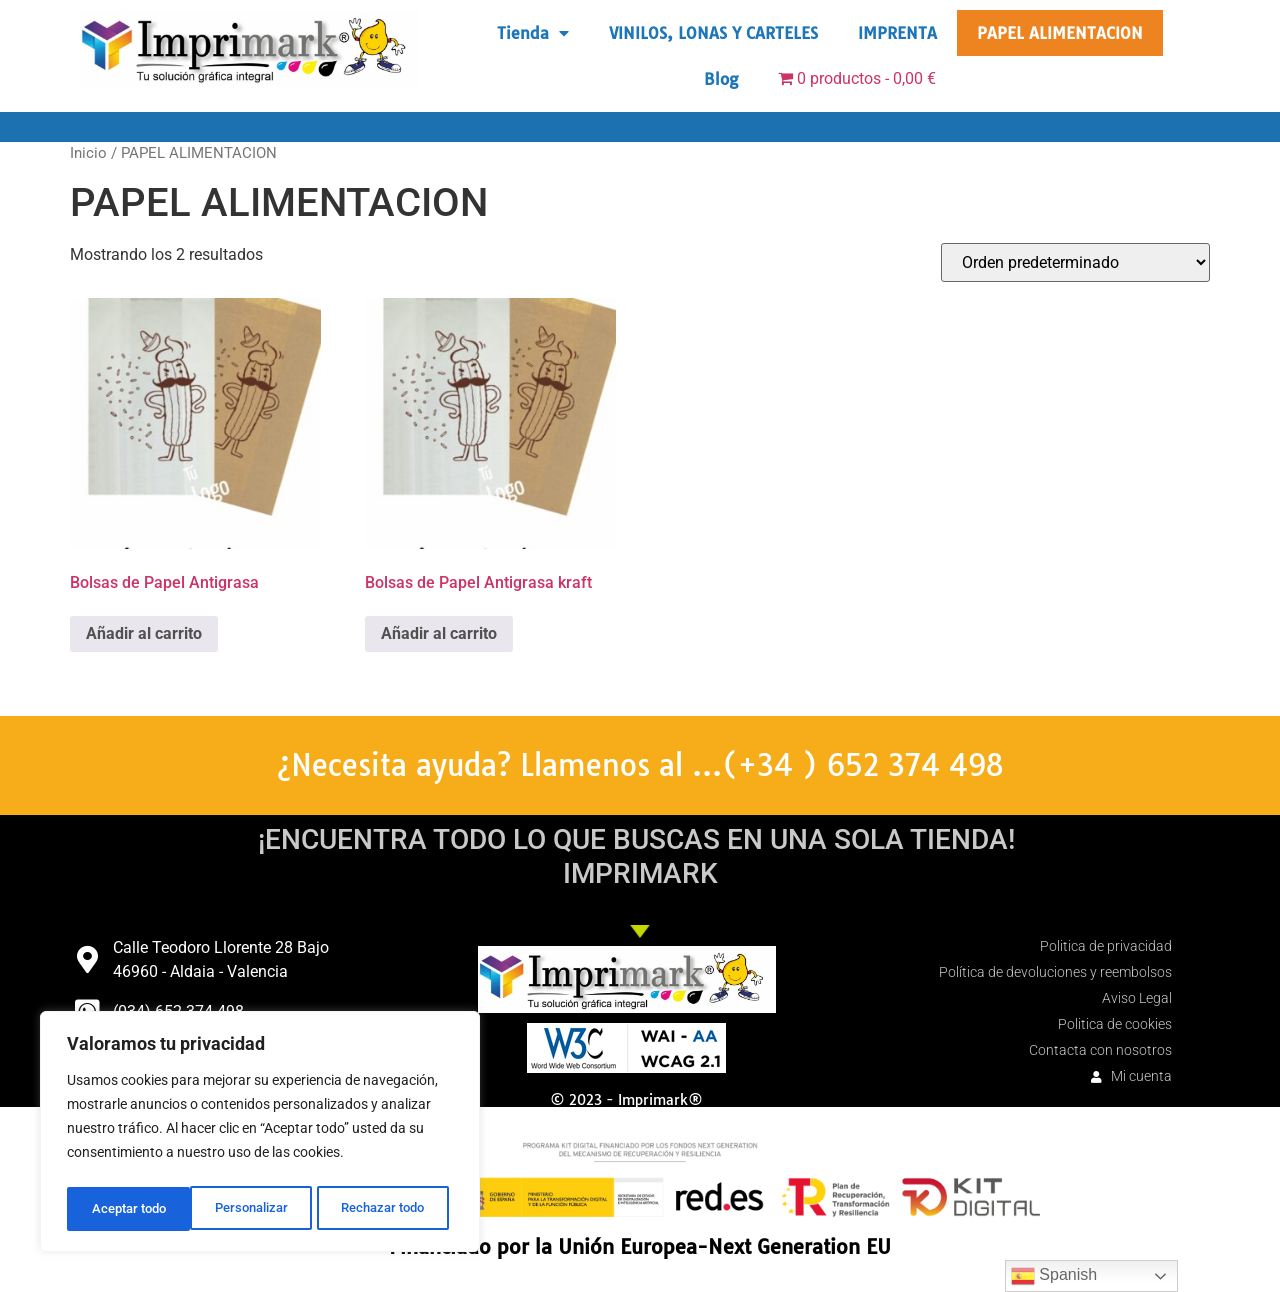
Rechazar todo (259, 1209)
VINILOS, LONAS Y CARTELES (713, 33)
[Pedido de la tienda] (1075, 262)
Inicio (88, 153)
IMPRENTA (897, 33)
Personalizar (126, 1209)
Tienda (533, 33)
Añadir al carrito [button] (144, 633)
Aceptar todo (393, 1209)
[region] (260, 1135)
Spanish (1054, 1276)
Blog (721, 79)
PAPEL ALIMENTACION (1060, 33)
